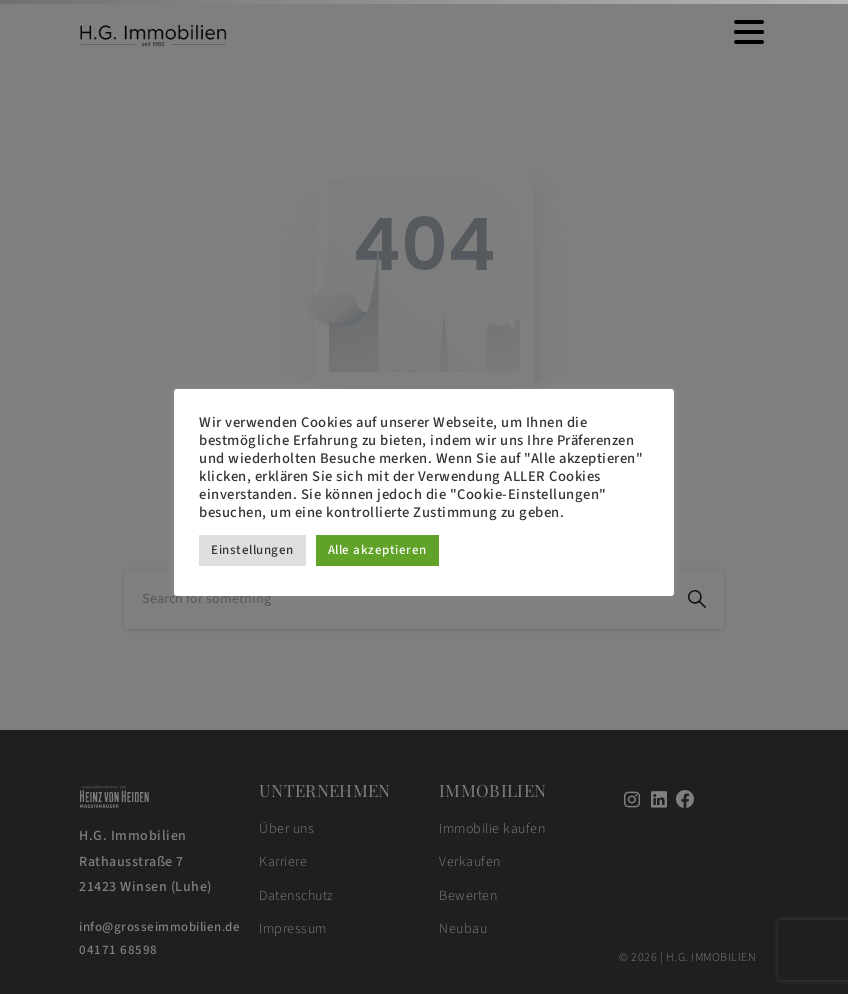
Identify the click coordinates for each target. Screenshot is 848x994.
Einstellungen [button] (252, 550)
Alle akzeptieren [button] (377, 550)
